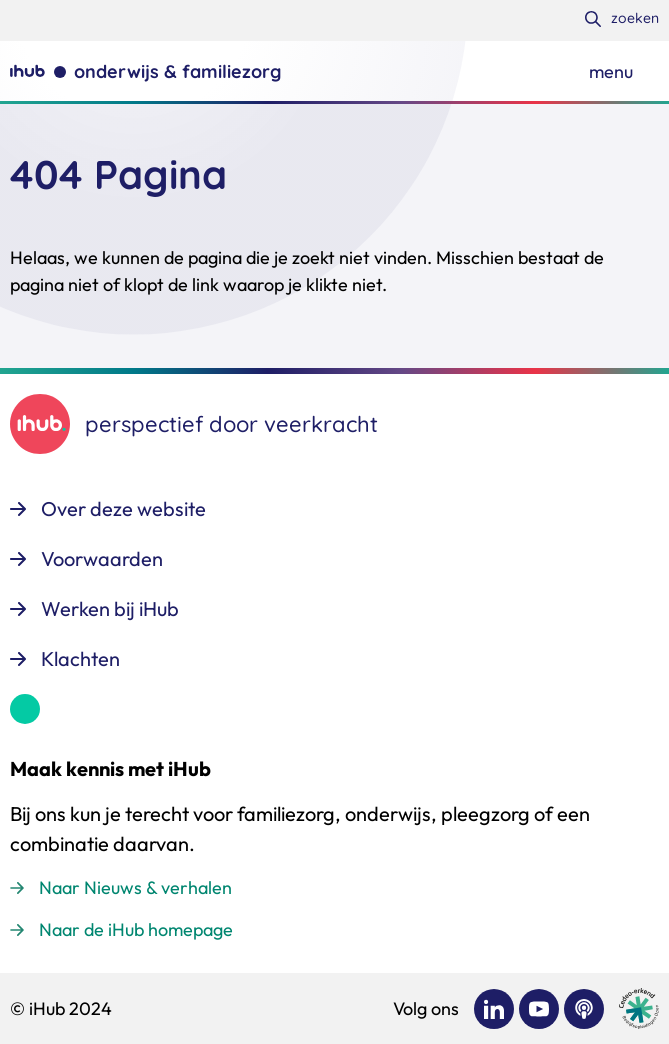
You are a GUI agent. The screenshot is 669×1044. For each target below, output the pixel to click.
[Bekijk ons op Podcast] (584, 1009)
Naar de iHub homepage (136, 929)
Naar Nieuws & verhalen (135, 887)
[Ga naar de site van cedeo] (639, 1008)
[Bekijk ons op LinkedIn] (494, 1009)
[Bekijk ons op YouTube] (539, 1009)
